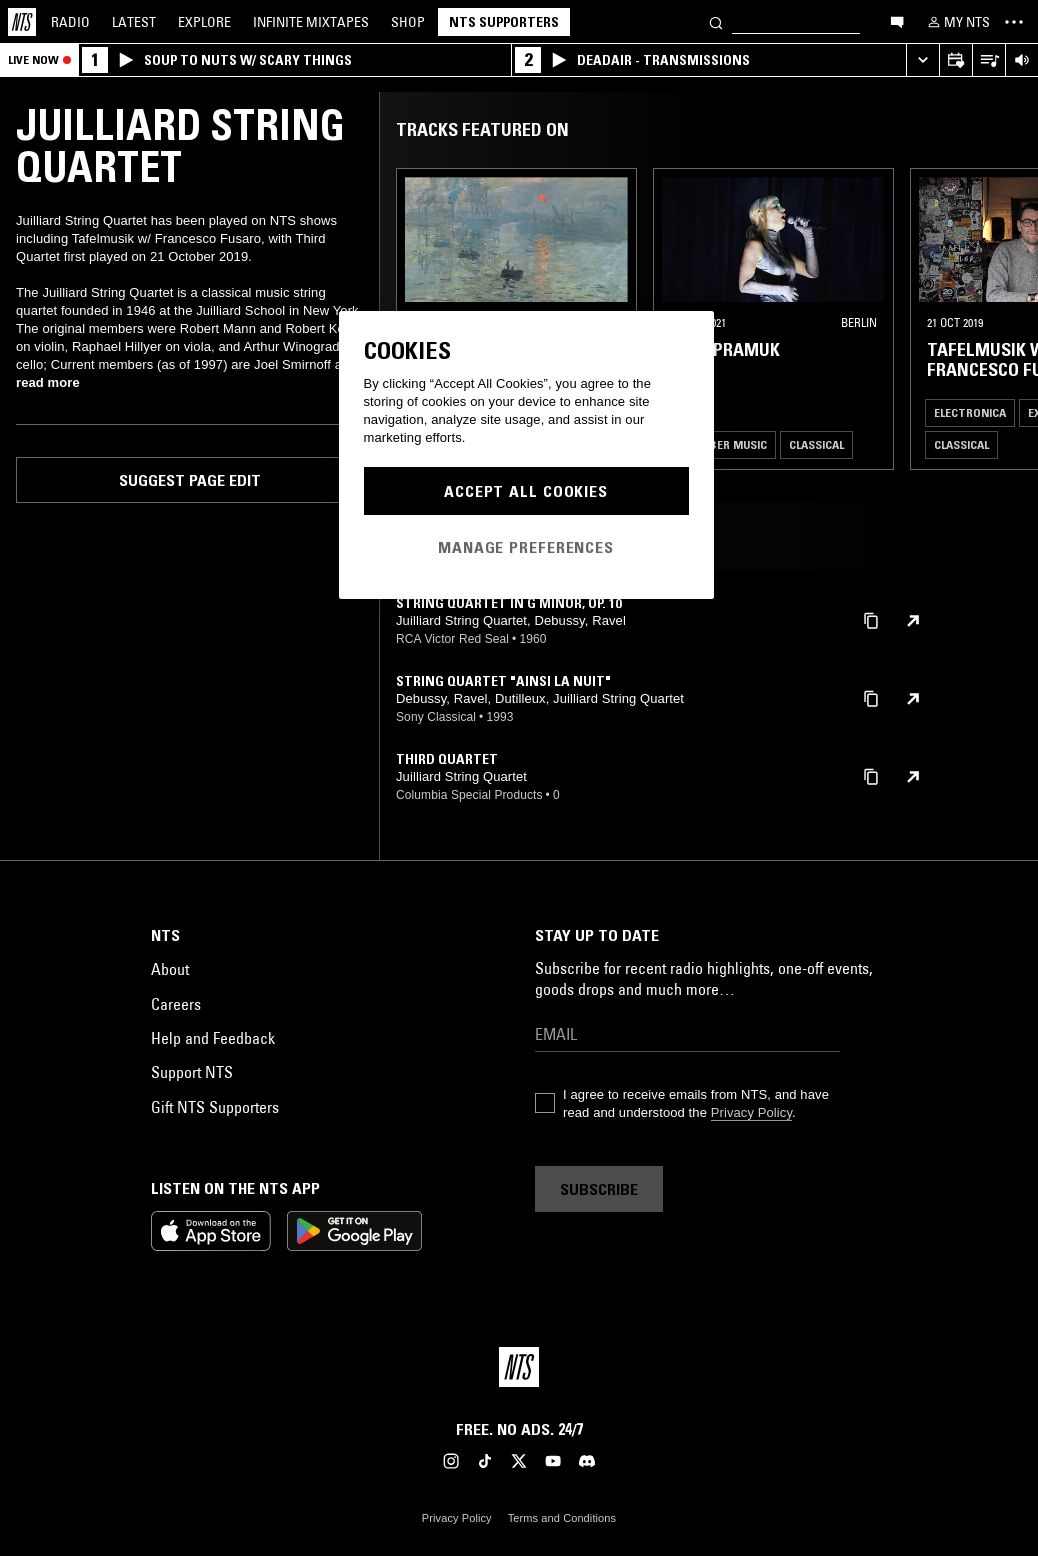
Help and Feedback (213, 1038)
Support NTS (192, 1072)
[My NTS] (957, 22)
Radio (70, 22)
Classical (816, 444)
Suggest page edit (190, 480)
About (170, 969)
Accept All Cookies (526, 491)
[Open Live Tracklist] (988, 60)
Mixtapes (311, 22)
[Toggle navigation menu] (1014, 22)
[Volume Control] (1021, 60)
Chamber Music (722, 444)
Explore (204, 22)
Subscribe (599, 1189)
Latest (134, 22)
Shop (408, 22)
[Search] (716, 21)
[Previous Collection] (1000, 319)
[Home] (22, 22)
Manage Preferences (526, 547)
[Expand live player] (922, 60)
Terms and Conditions (562, 1518)
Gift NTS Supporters (215, 1107)
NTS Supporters (504, 22)
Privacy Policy (751, 1112)
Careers (176, 1004)
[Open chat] (897, 21)
